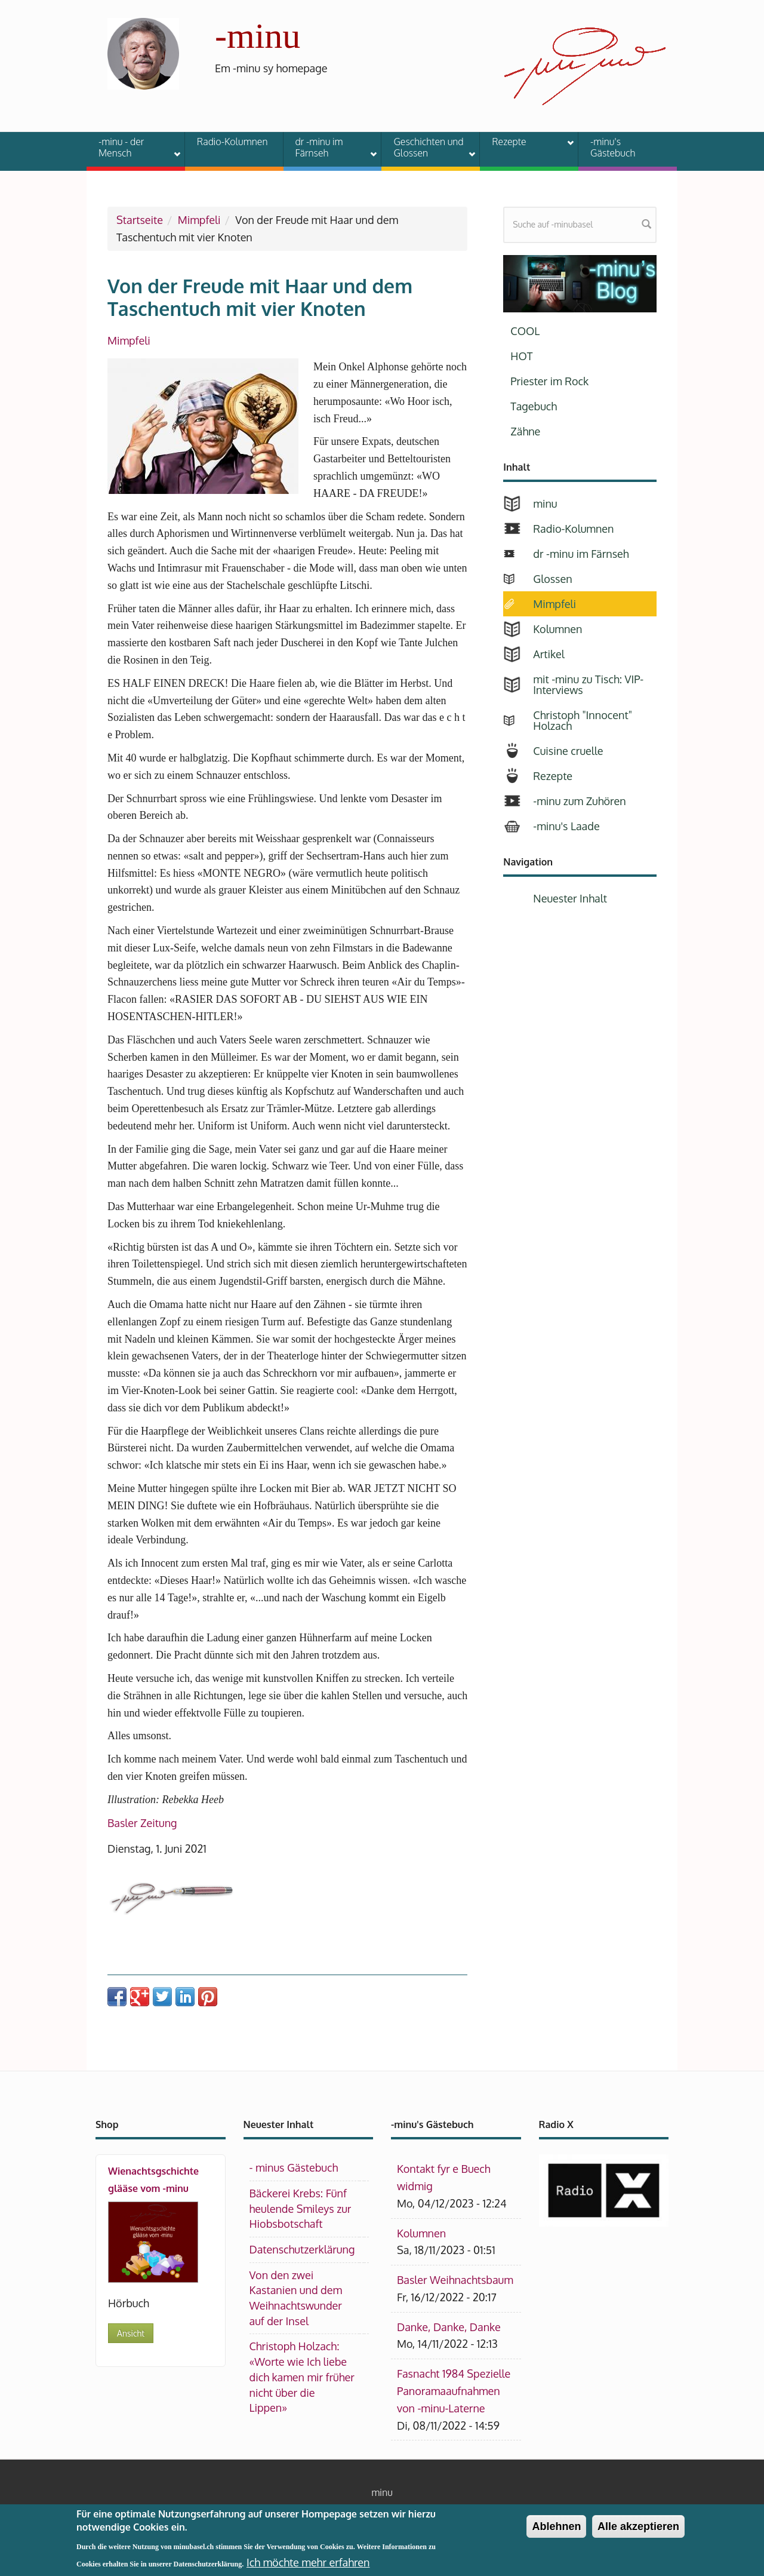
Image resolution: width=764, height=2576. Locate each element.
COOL (525, 330)
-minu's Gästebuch (613, 147)
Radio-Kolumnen (232, 142)
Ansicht (130, 2333)
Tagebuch (533, 406)
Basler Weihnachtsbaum (455, 2279)
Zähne (525, 431)
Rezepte (525, 143)
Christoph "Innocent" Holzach (582, 720)
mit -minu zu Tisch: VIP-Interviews (588, 684)
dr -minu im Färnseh (329, 147)
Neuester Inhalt (570, 898)
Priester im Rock (549, 381)
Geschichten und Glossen (426, 147)
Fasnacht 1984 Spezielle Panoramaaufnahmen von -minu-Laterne (453, 2391)
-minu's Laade (566, 826)
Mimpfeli (199, 219)
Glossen (552, 578)
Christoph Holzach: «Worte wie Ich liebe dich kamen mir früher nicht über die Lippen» (302, 2376)
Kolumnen (557, 628)
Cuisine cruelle (568, 750)
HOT (521, 356)
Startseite (139, 219)
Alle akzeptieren (638, 2532)
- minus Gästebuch (293, 2167)
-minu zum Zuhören (579, 801)
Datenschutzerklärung (302, 2249)
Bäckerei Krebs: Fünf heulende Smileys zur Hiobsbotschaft (300, 2208)
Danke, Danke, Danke (449, 2327)
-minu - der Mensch (132, 147)
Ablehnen (556, 2532)
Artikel (548, 654)
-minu (257, 36)
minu (545, 503)
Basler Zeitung (142, 1822)
